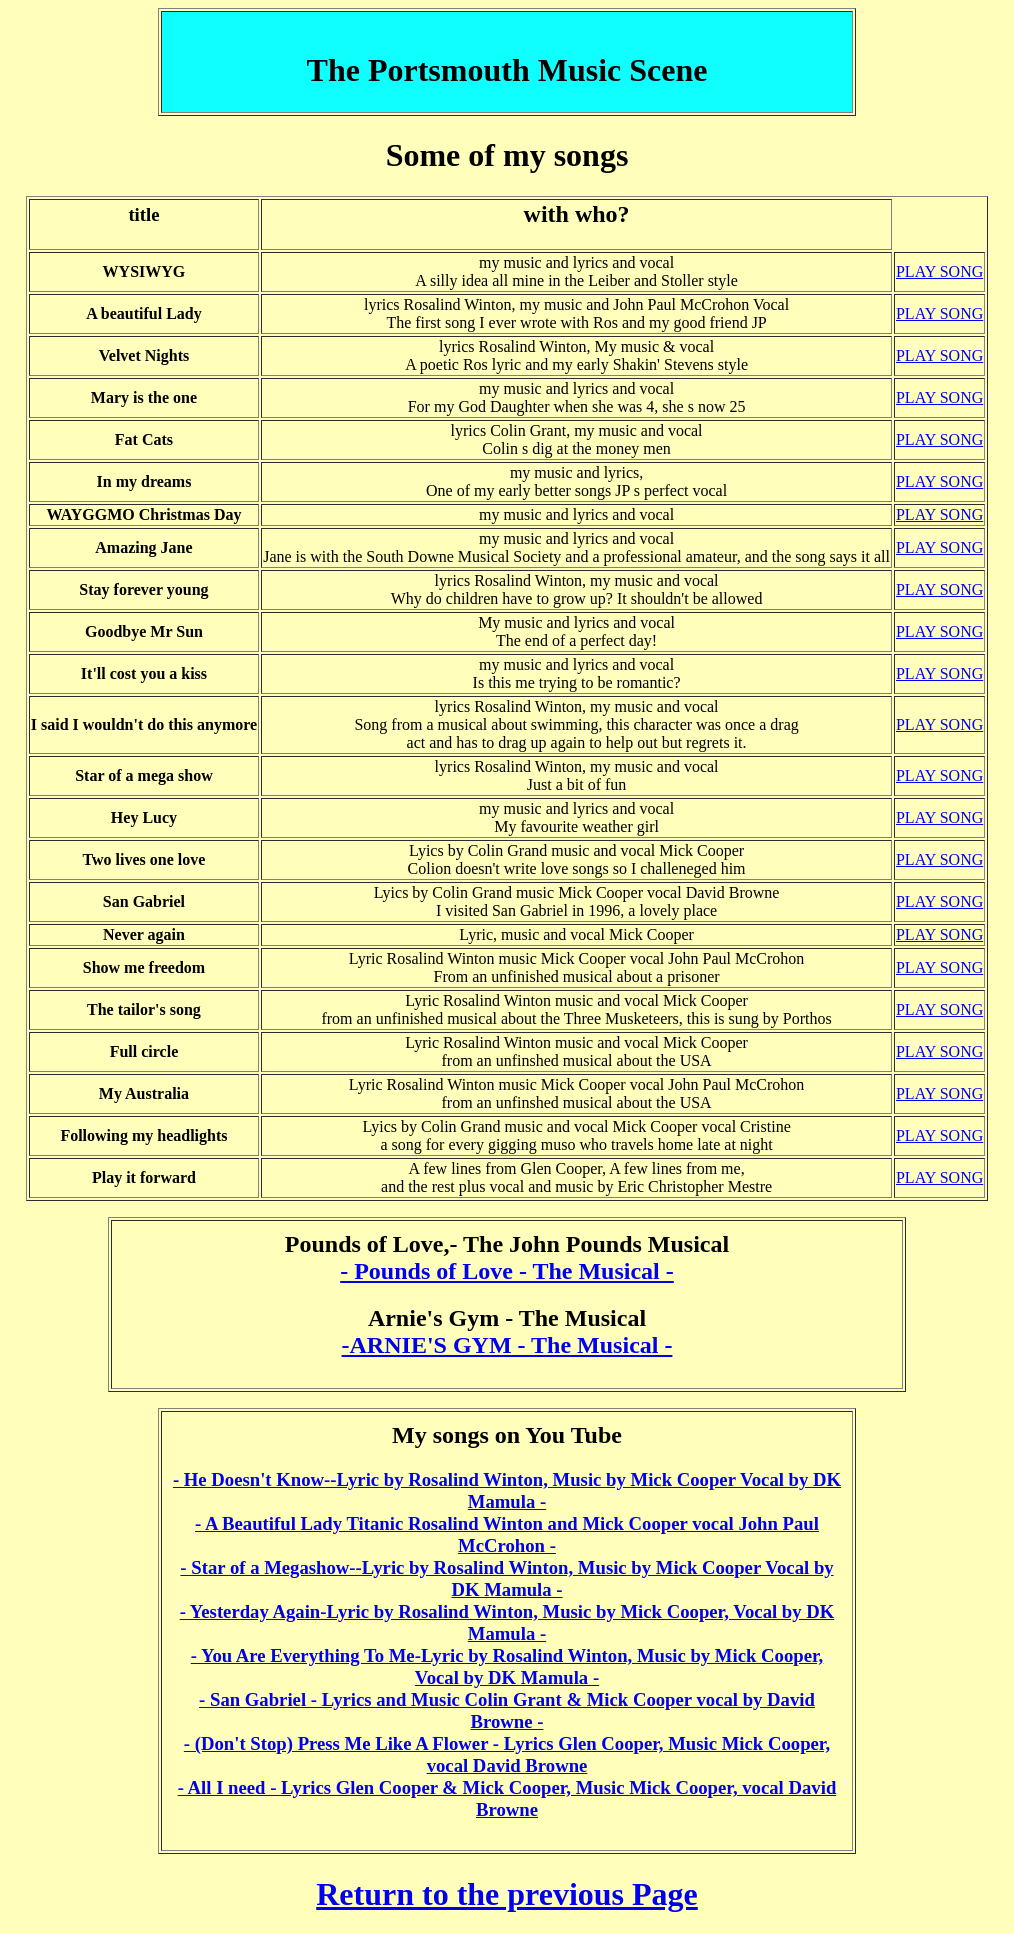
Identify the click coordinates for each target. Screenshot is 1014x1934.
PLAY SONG (939, 271)
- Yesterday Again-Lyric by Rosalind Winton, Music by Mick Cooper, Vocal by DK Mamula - (507, 1622)
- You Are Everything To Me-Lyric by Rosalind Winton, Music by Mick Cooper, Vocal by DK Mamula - (507, 1666)
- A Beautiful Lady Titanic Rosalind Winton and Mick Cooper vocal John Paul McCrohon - (507, 1534)
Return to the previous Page (507, 1894)
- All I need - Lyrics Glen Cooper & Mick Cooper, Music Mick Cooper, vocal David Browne (507, 1798)
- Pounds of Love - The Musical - (507, 1271)
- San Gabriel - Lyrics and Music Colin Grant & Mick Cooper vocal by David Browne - (507, 1710)
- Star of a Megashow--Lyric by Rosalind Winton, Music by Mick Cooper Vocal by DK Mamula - (506, 1578)
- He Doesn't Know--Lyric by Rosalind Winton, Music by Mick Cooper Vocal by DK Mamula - (507, 1490)
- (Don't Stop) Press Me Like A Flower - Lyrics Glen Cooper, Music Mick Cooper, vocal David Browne (507, 1754)
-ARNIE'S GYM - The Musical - (507, 1345)
